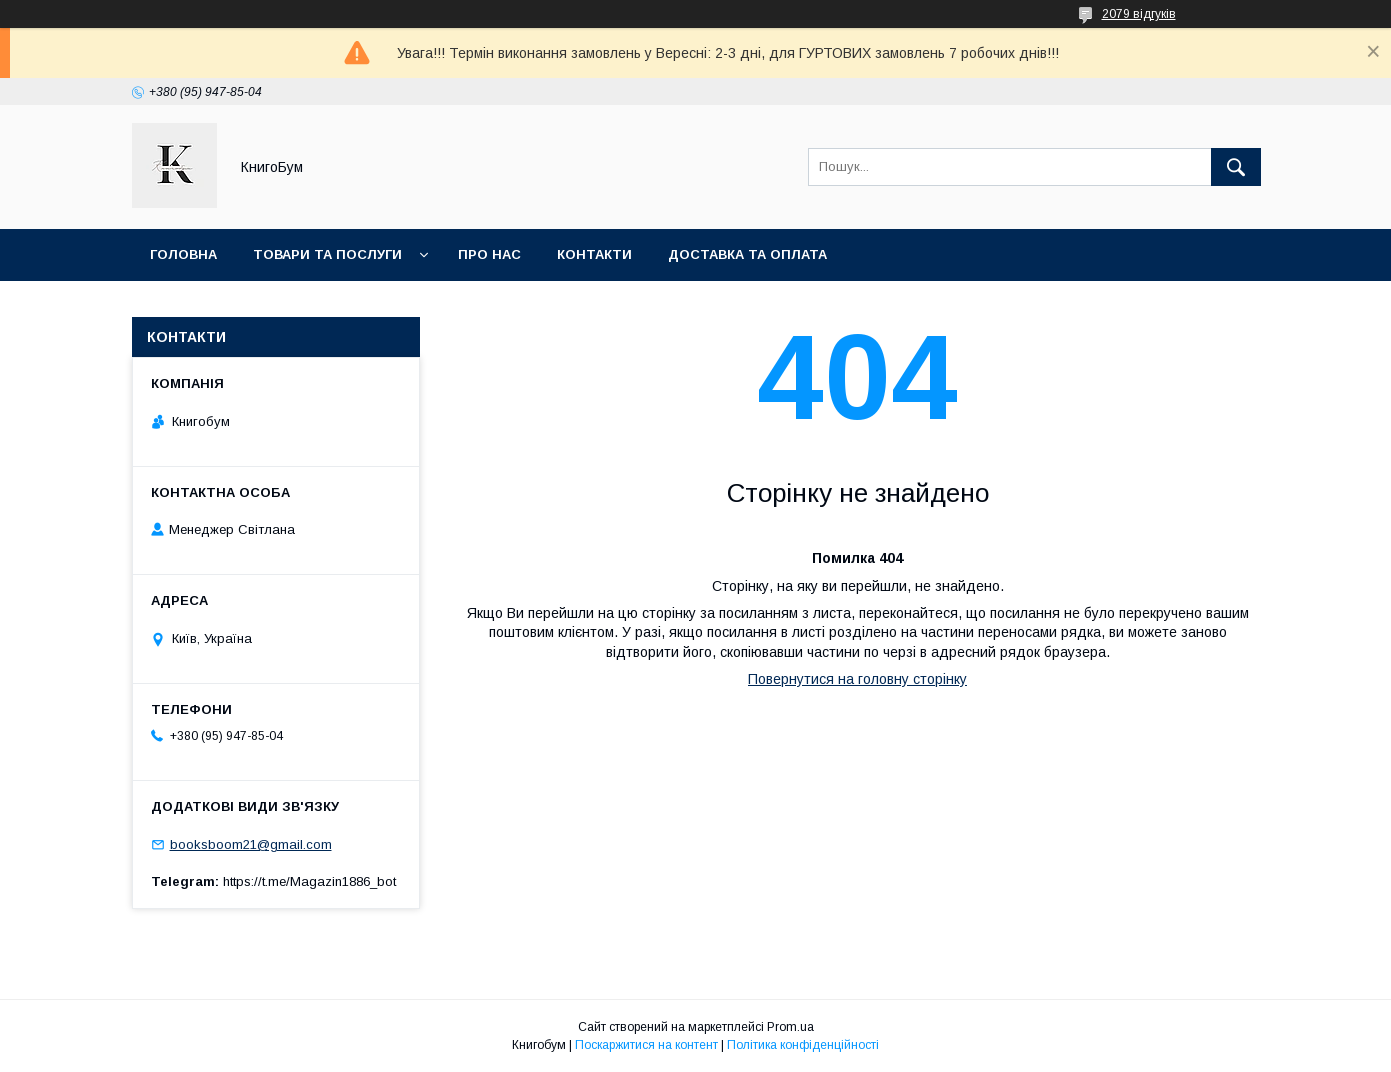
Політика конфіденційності (803, 1045)
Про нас (489, 254)
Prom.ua (790, 1027)
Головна (183, 254)
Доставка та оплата (747, 254)
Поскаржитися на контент (646, 1045)
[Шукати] (1236, 167)
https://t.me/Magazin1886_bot (309, 881)
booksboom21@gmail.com (251, 844)
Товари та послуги (327, 254)
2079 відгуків (1139, 14)
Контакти (594, 254)
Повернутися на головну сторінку (857, 679)
